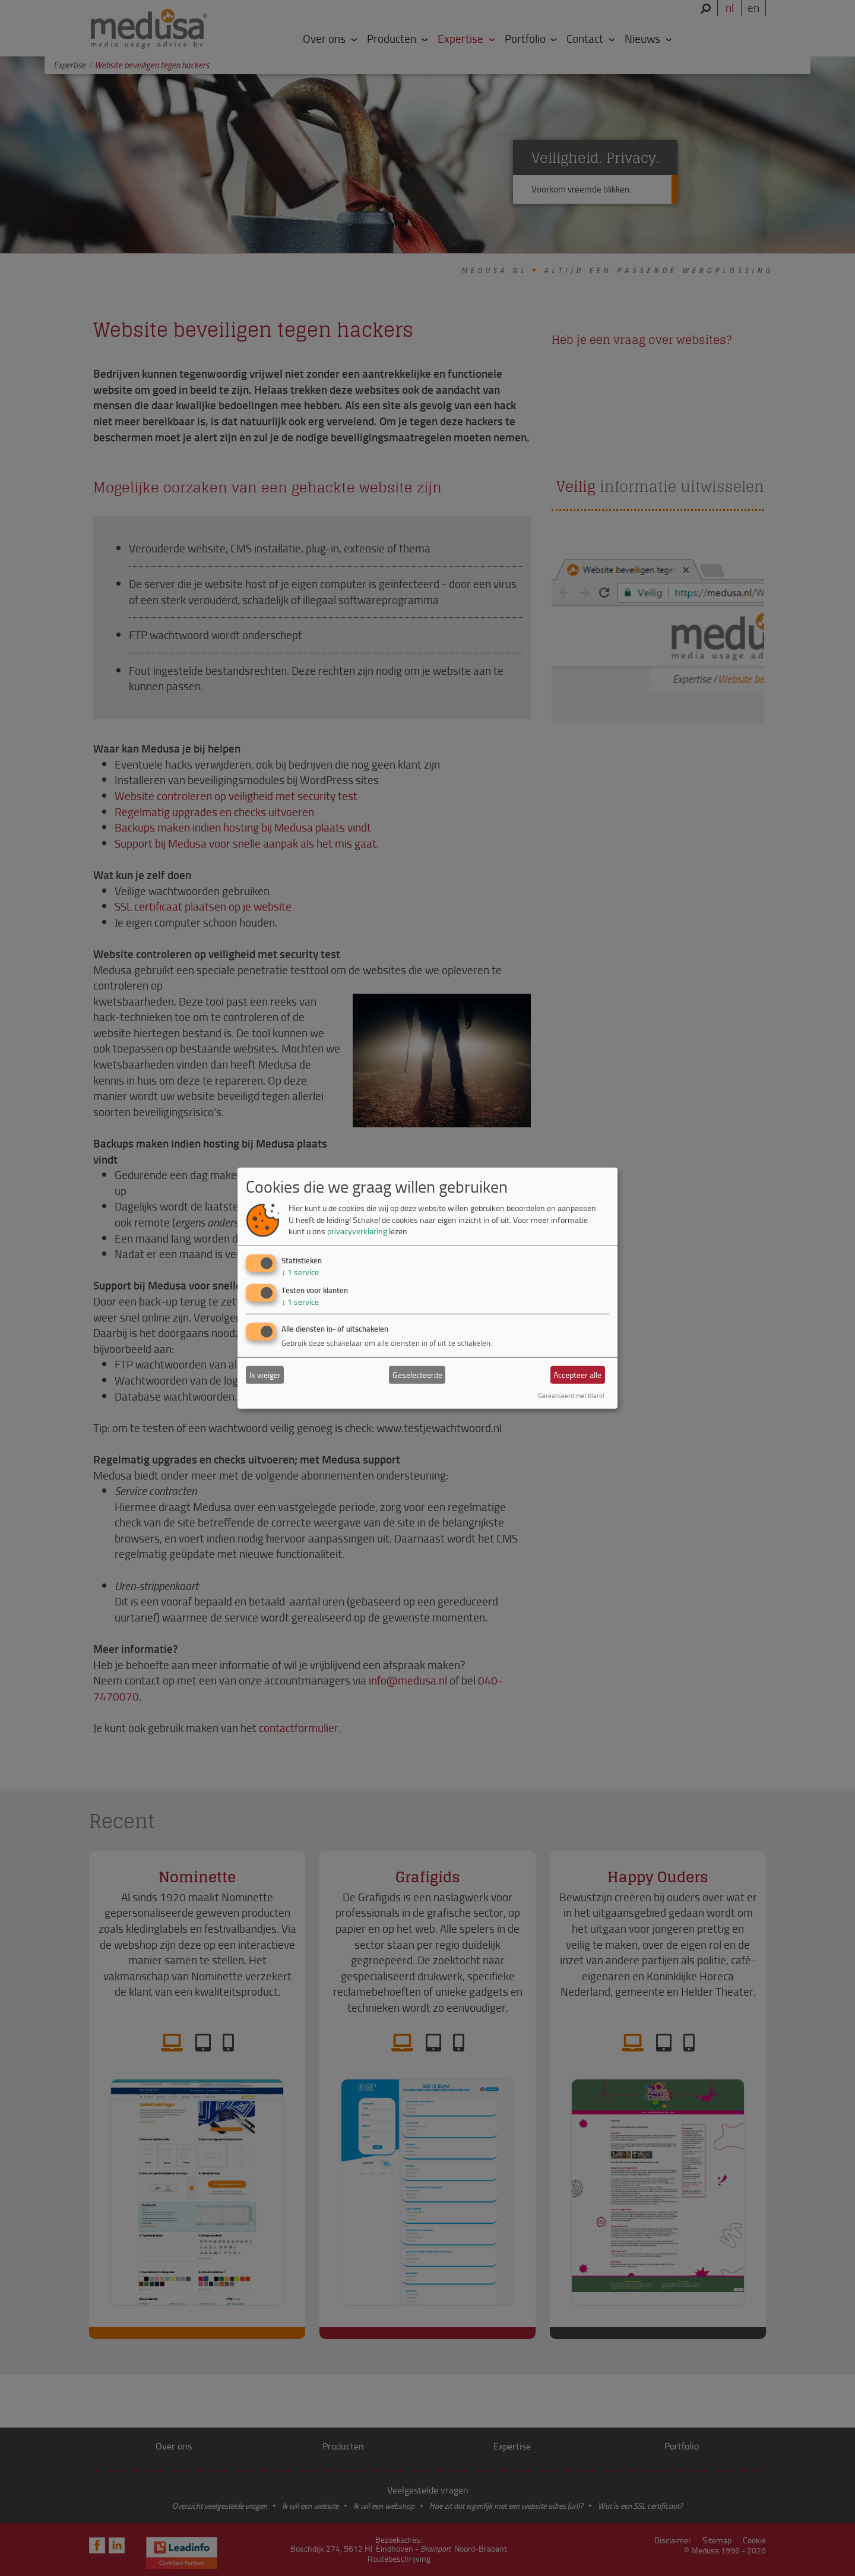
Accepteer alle (577, 1374)
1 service (300, 1272)
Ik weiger (265, 1374)
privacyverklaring (357, 1231)
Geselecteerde (417, 1374)
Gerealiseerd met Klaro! (571, 1395)
